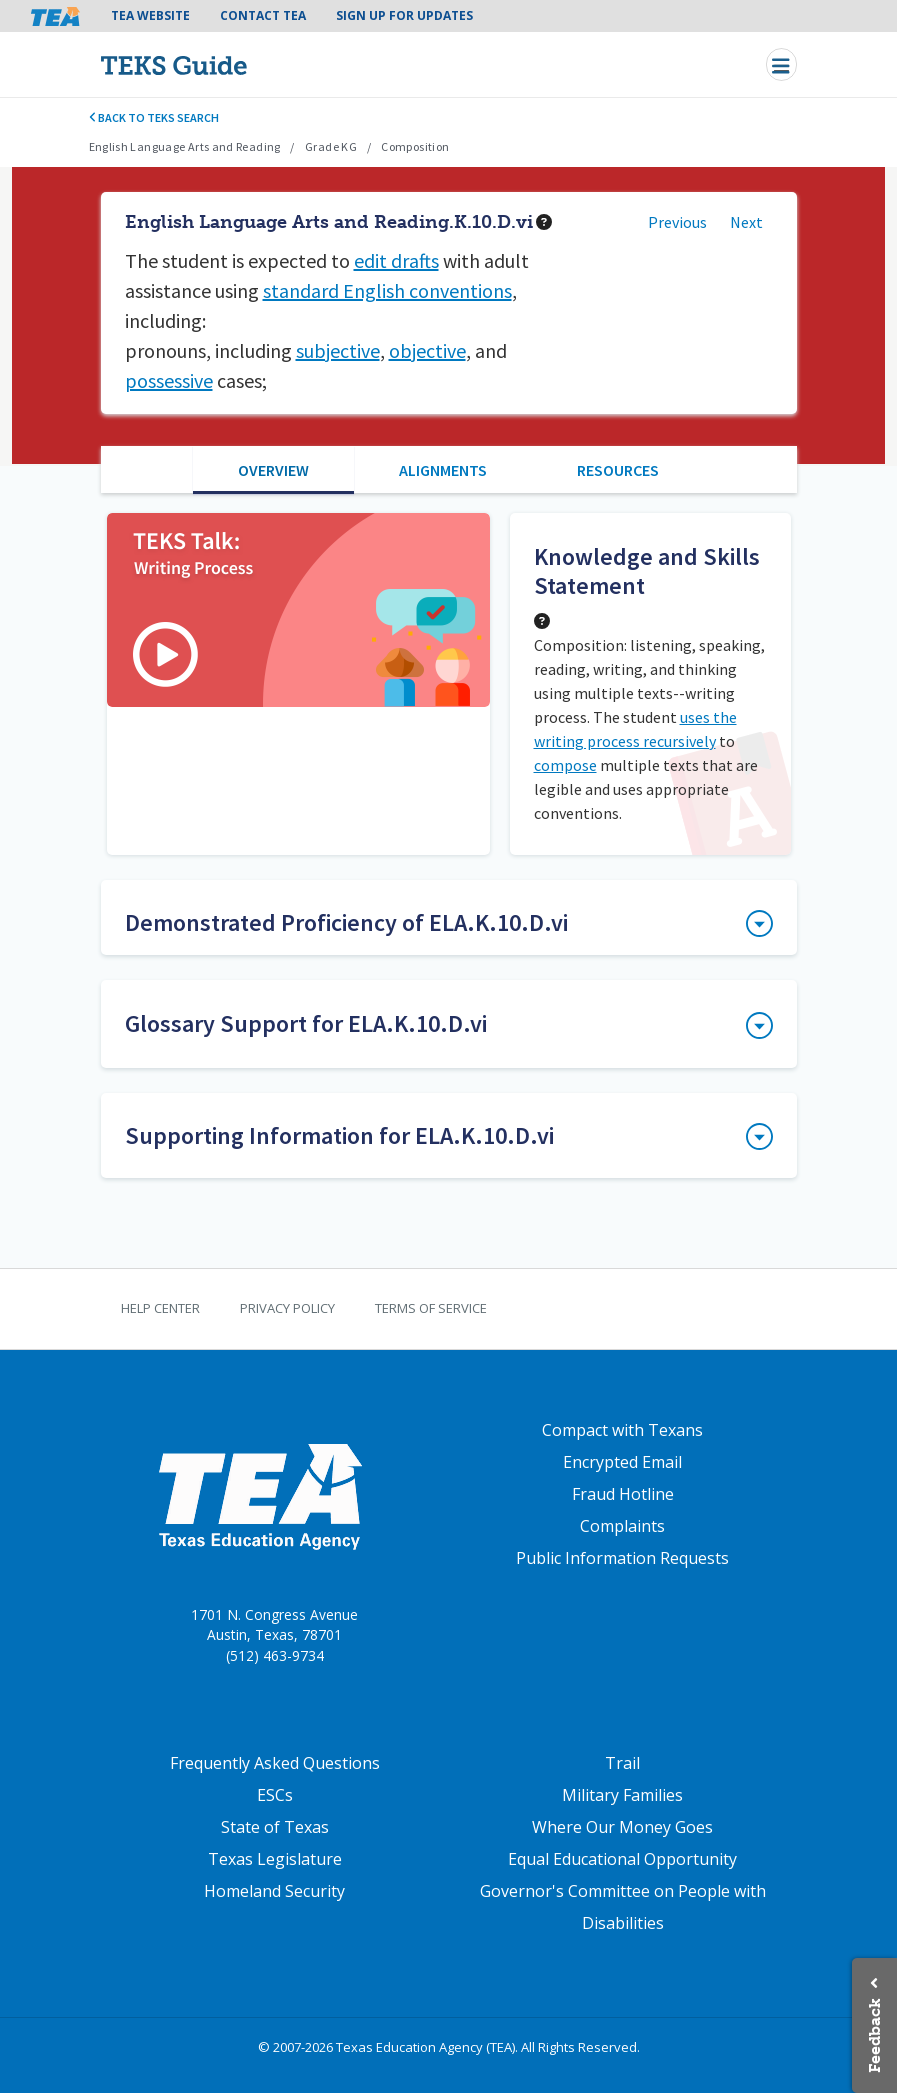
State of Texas (275, 1827)
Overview (273, 470)
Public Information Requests (622, 1558)
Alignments (443, 470)
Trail (622, 1763)
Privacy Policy (287, 1308)
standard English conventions (387, 290)
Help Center (160, 1308)
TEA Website (150, 15)
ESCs (275, 1795)
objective (427, 350)
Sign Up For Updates (404, 15)
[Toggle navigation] (781, 64)
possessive (169, 380)
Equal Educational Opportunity (622, 1859)
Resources (618, 470)
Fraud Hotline (623, 1494)
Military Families (622, 1795)
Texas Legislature (275, 1859)
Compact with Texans (622, 1430)
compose (565, 765)
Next (746, 222)
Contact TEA (263, 15)
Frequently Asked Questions (275, 1763)
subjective (338, 350)
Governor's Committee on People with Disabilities (623, 1907)
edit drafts (396, 260)
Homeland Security (274, 1891)
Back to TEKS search (154, 117)
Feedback (874, 2035)
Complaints (622, 1526)
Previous (677, 222)
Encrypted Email (622, 1462)
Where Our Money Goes (622, 1827)
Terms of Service (431, 1308)
